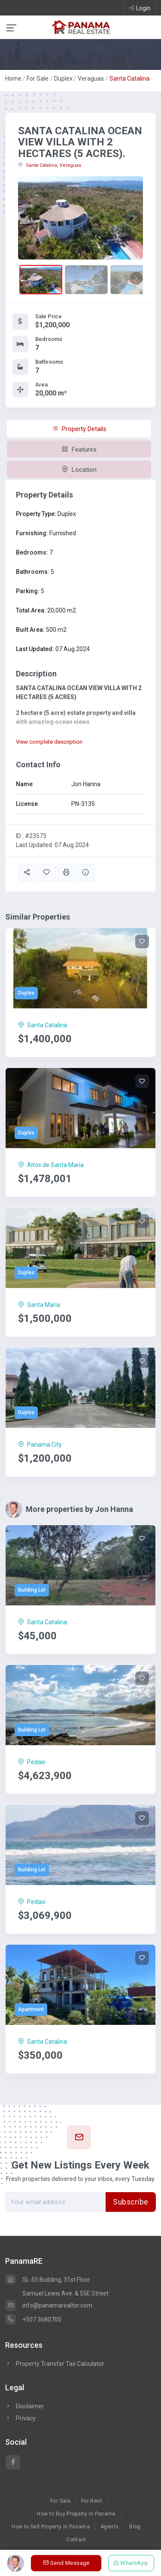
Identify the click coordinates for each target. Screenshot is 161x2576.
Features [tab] (79, 449)
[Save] (142, 941)
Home (13, 78)
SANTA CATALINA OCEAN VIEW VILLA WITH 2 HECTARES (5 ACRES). (80, 142)
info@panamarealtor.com (48, 2305)
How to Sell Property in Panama (51, 2527)
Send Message (66, 2563)
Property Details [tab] (79, 429)
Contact (76, 2540)
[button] (27, 218)
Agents (109, 2527)
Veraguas (91, 78)
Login (139, 7)
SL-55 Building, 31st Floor (47, 2279)
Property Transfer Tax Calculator (60, 2363)
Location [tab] (79, 470)
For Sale (38, 78)
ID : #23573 (31, 836)
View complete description (49, 742)
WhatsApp (131, 2563)
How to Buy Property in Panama (76, 2514)
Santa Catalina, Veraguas (49, 165)
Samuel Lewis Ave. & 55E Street (65, 2293)
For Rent (91, 2501)
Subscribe (131, 2202)
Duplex (63, 78)
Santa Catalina (129, 78)
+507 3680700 (33, 2319)
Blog (134, 2527)
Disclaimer (24, 2406)
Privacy (20, 2418)
